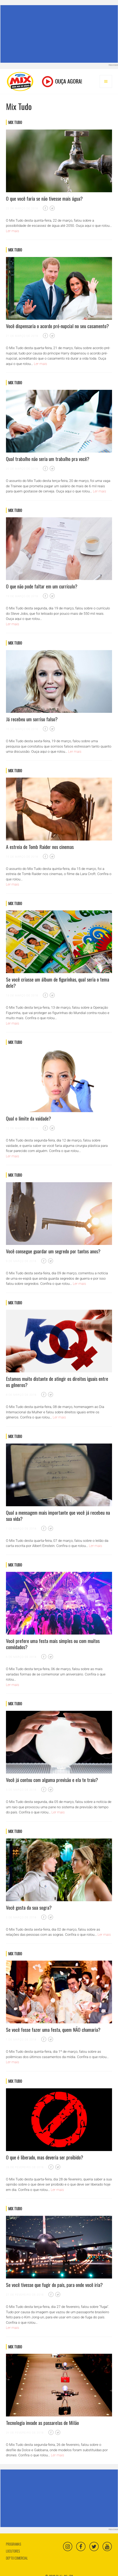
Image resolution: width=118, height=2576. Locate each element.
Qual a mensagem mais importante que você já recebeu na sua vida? (58, 1515)
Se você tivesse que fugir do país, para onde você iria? (54, 2284)
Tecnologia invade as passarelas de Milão (42, 2422)
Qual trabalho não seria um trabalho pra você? (47, 458)
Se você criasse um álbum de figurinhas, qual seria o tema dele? (57, 982)
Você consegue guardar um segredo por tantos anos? (53, 1251)
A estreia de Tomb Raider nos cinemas (40, 846)
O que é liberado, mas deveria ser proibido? (44, 2157)
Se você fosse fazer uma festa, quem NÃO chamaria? (53, 2029)
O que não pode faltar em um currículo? (41, 586)
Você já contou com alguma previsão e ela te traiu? (52, 1779)
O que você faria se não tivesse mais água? (44, 198)
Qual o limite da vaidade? (28, 1118)
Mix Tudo (15, 122)
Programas (13, 2544)
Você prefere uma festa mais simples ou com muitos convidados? (53, 1644)
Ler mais (12, 231)
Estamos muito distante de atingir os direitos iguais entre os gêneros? (57, 1381)
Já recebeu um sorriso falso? (32, 719)
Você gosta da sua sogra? (29, 1907)
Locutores (13, 2551)
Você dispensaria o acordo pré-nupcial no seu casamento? (57, 326)
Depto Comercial (17, 2558)
